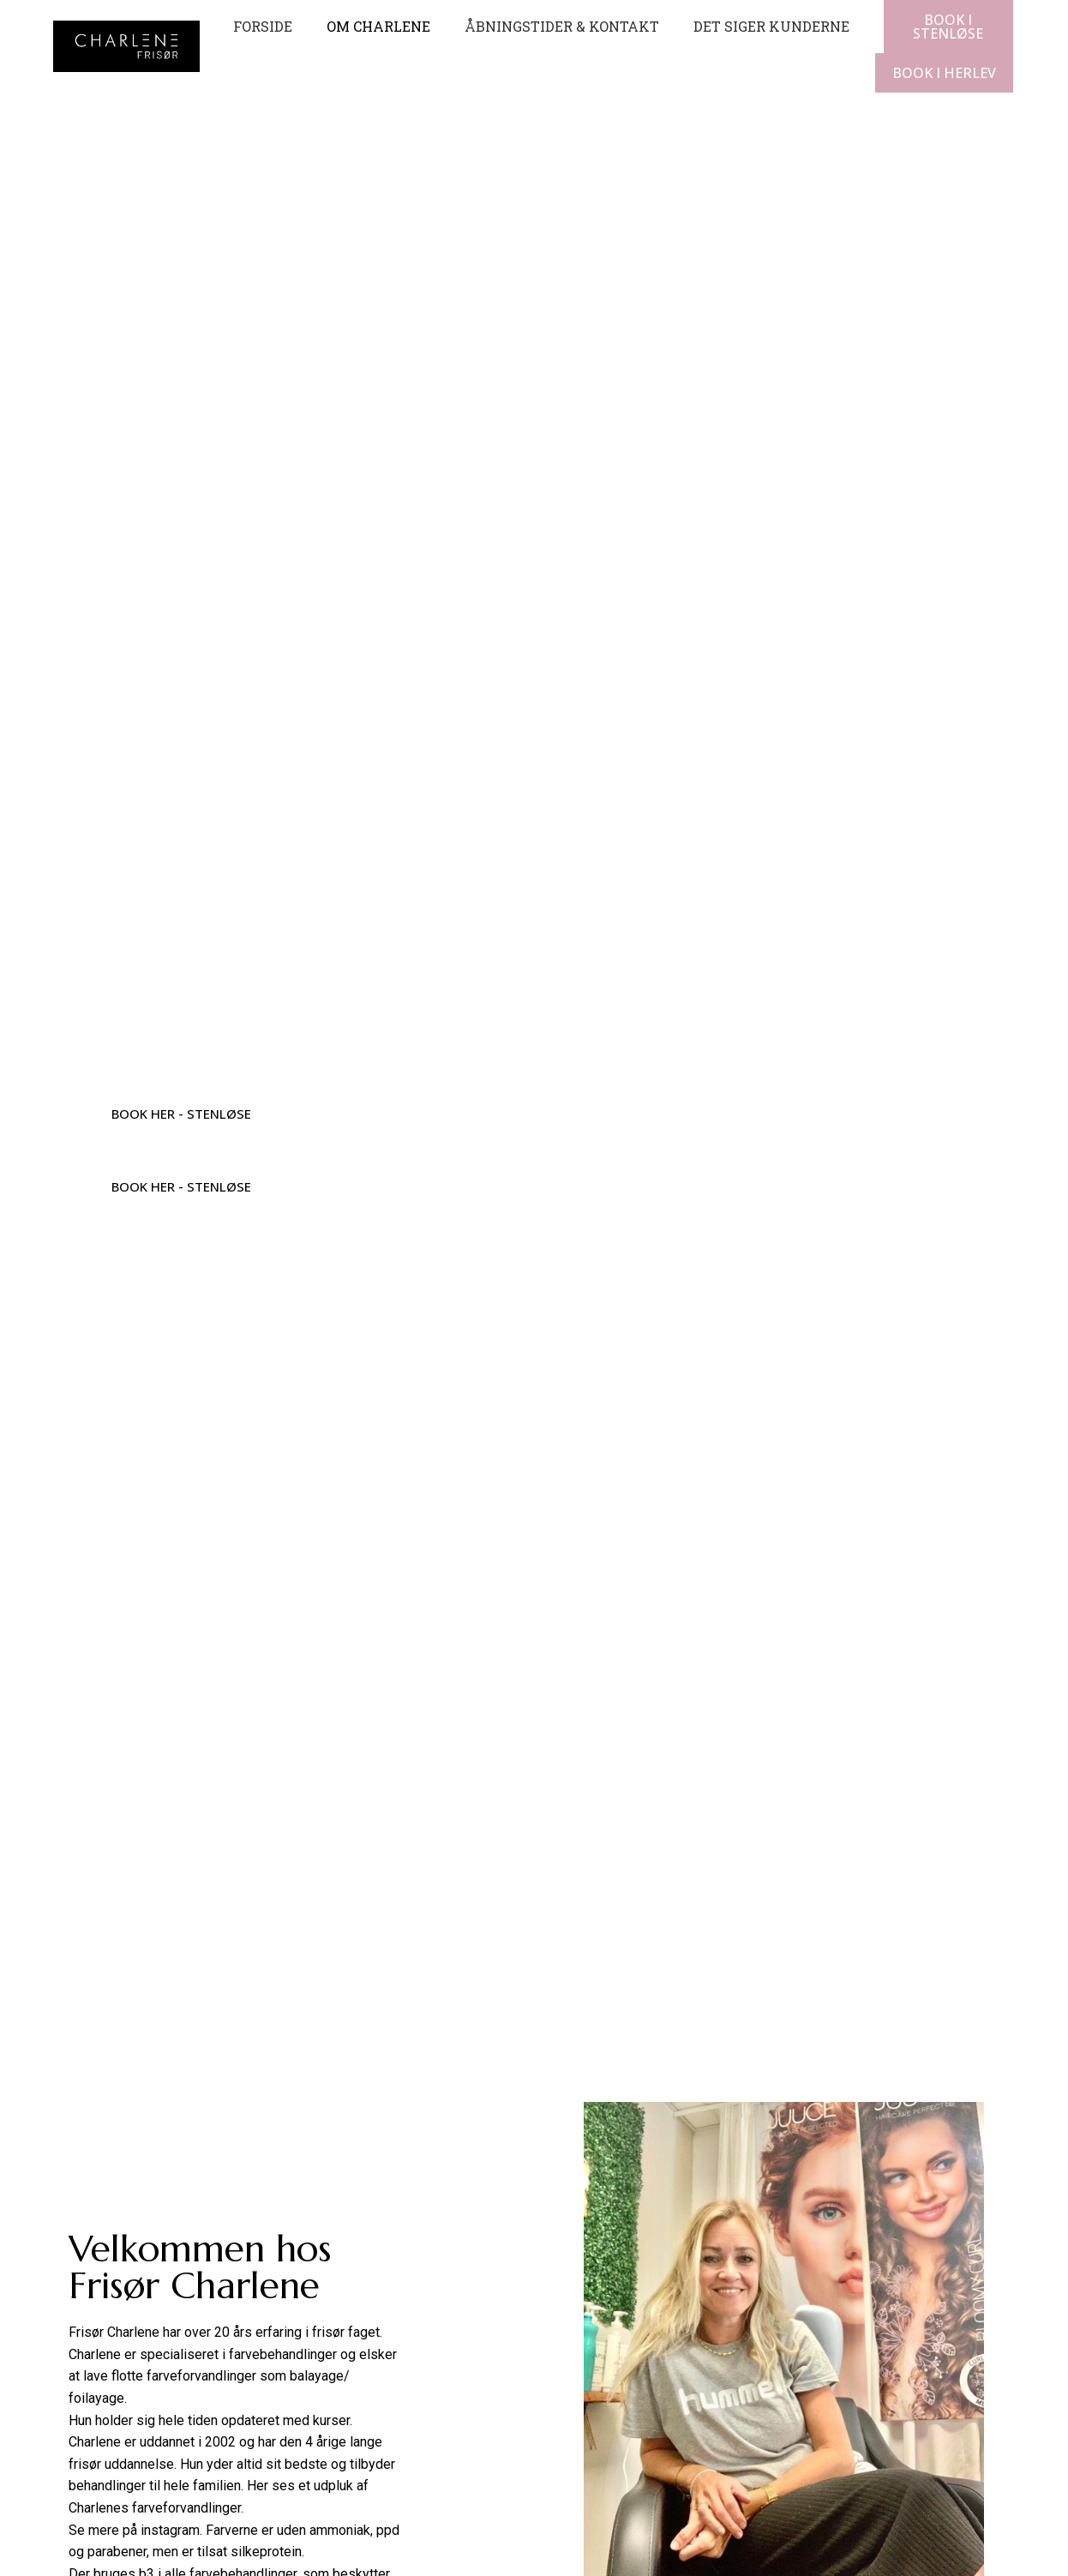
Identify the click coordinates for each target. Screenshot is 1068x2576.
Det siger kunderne (771, 26)
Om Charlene (378, 26)
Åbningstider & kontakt (562, 26)
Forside (262, 26)
